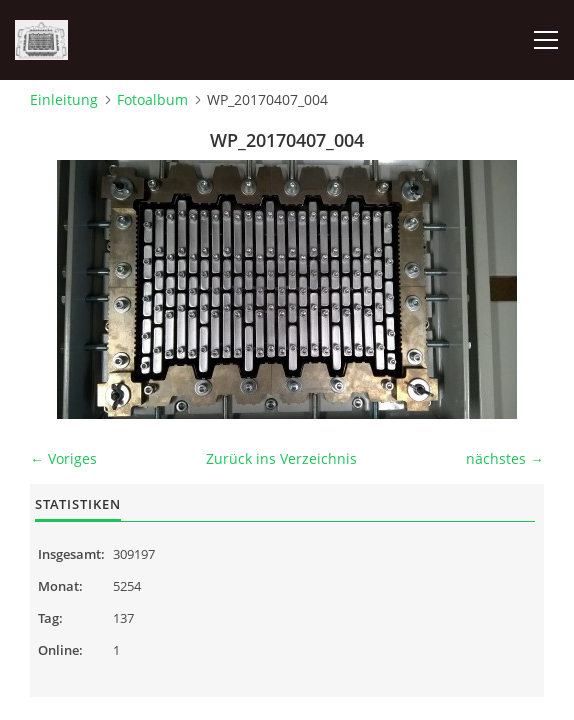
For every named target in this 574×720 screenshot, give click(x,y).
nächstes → (505, 458)
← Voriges (63, 458)
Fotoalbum (152, 99)
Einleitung (64, 99)
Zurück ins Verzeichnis (281, 458)
